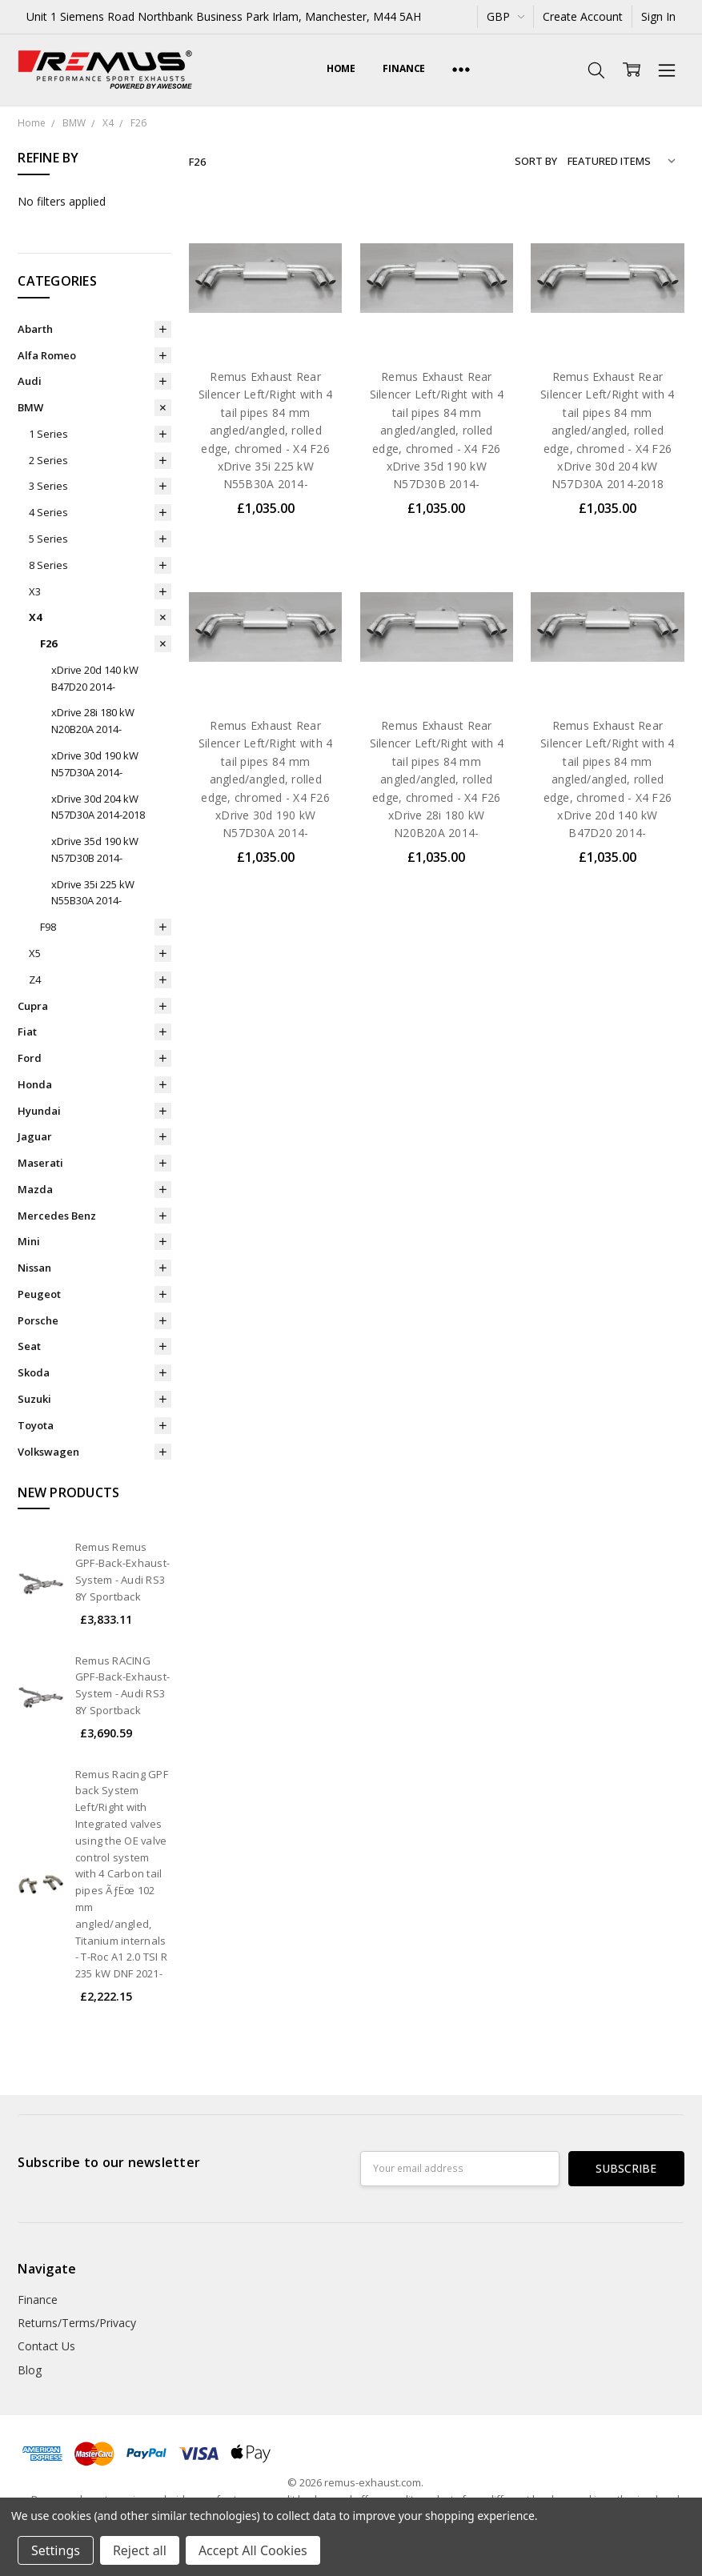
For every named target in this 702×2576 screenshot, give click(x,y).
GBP (505, 16)
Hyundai (39, 1111)
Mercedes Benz (57, 1215)
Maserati (40, 1163)
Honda (35, 1084)
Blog (30, 2370)
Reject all (139, 2550)
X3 (35, 591)
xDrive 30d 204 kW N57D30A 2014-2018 (98, 807)
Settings (55, 2550)
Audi (30, 381)
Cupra (33, 1006)
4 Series (48, 512)
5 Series (48, 538)
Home (341, 68)
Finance (404, 68)
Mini (29, 1241)
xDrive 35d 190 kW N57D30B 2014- (94, 849)
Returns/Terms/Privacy (77, 2322)
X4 (35, 617)
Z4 (35, 979)
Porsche (38, 1320)
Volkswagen (48, 1451)
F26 (48, 643)
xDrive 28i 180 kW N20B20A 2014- (92, 720)
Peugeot (39, 1294)
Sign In (658, 16)
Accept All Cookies (253, 2550)
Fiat (27, 1031)
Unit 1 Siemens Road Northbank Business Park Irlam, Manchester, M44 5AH (223, 16)
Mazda (35, 1189)
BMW (30, 407)
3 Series (48, 486)
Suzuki (34, 1399)
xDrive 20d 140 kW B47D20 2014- (94, 678)
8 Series (48, 565)
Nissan (34, 1267)
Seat (29, 1346)
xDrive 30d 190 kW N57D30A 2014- (94, 763)
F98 (48, 926)
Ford (30, 1058)
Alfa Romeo (47, 355)
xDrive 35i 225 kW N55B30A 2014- (92, 892)
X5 (35, 953)
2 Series (48, 460)
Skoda (34, 1372)
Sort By (536, 161)
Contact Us (46, 2346)
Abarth (35, 329)
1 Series (48, 434)
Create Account (583, 16)
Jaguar (35, 1136)
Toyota (36, 1425)
